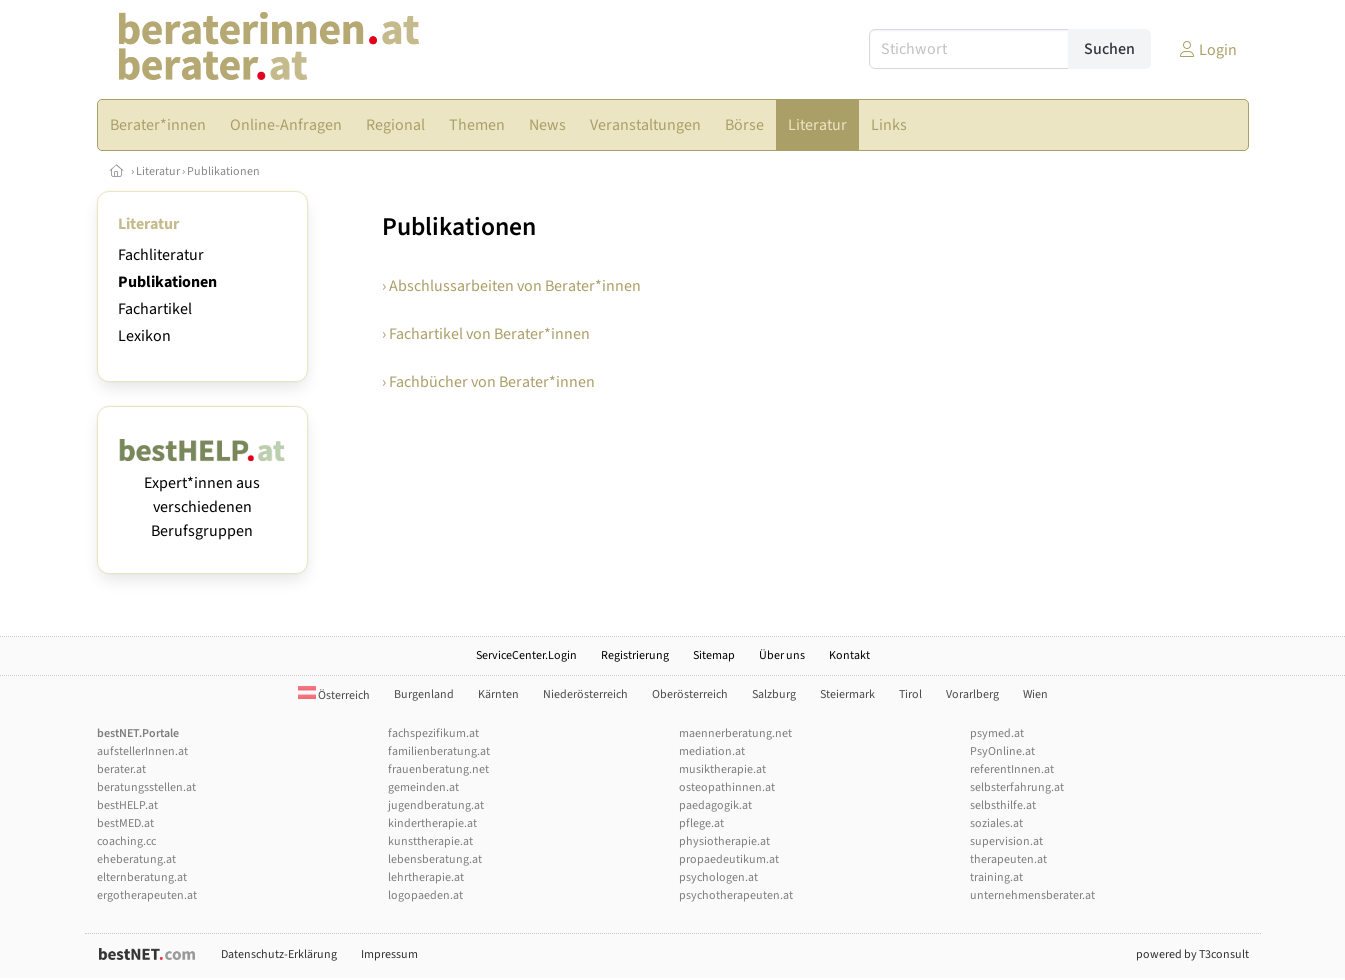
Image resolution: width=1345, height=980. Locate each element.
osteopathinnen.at (727, 787)
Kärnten (498, 694)
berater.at (121, 769)
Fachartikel (155, 309)
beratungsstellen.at (146, 787)
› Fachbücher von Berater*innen (488, 382)
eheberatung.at (136, 859)
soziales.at (996, 823)
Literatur (158, 171)
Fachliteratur (161, 255)
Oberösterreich (690, 694)
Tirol (910, 694)
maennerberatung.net (735, 733)
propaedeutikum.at (729, 859)
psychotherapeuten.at (736, 895)
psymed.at (997, 733)
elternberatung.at (142, 877)
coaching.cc (126, 841)
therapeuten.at (1008, 859)
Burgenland (424, 694)
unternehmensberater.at (1032, 895)
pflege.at (701, 823)
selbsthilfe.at (1003, 805)
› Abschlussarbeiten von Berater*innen (511, 286)
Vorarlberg (972, 694)
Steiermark (847, 694)
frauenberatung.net (438, 769)
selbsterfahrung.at (1017, 787)
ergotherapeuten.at (147, 895)
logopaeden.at (425, 895)
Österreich (334, 695)
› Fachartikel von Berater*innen (486, 334)
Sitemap (714, 655)
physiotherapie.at (724, 841)
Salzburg (774, 694)
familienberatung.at (439, 751)
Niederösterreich (585, 694)
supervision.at (1006, 841)
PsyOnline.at (1002, 751)
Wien (1035, 694)
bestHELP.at (127, 805)
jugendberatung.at (436, 805)
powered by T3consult (1192, 954)
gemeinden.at (423, 787)
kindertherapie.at (432, 823)
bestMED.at (125, 823)
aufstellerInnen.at (142, 751)
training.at (996, 877)
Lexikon (144, 336)
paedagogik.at (715, 805)
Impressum (389, 954)
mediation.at (712, 751)
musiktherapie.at (722, 769)
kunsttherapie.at (430, 841)
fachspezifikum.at (433, 733)
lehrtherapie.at (426, 877)
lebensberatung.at (435, 859)
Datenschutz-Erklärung (279, 954)
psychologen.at (718, 877)
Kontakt (849, 655)
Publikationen (223, 171)
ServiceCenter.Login (526, 655)
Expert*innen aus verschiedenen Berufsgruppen (202, 495)
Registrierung (635, 655)
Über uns (782, 655)
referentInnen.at (1012, 769)
